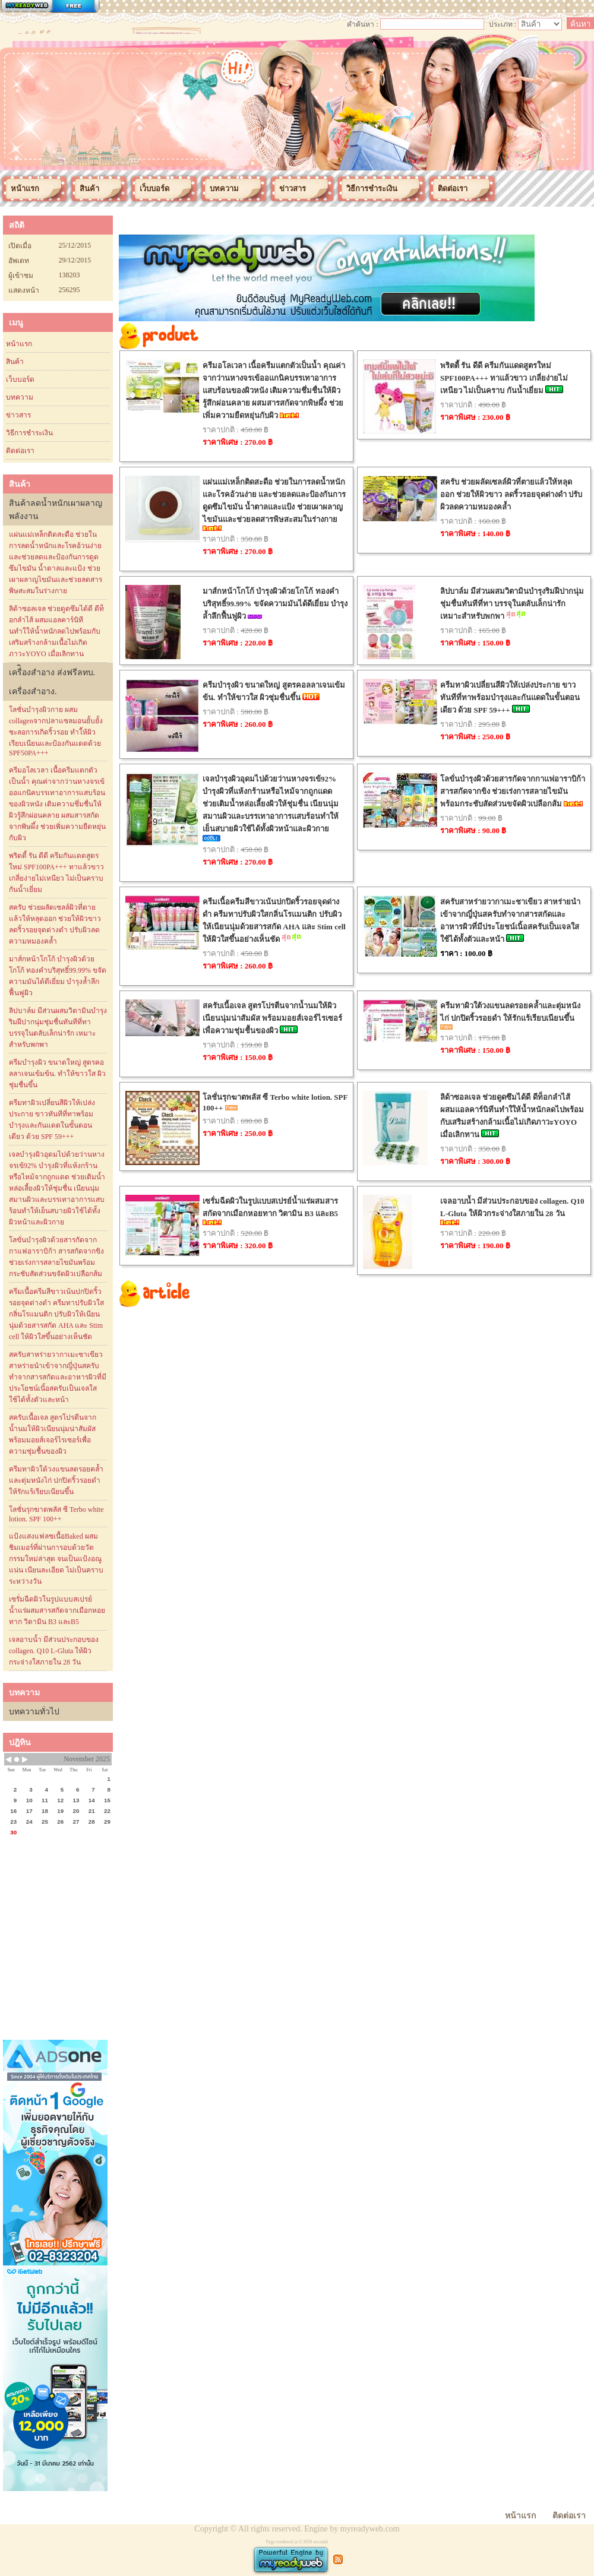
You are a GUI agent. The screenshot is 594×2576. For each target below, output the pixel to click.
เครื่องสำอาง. (33, 691)
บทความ (19, 397)
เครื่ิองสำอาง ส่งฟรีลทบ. (52, 672)
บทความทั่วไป (34, 1711)
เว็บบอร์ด (20, 379)
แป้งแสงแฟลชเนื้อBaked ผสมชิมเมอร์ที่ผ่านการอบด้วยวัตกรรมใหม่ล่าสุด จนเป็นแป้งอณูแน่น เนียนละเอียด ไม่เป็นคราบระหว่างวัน (56, 1559)
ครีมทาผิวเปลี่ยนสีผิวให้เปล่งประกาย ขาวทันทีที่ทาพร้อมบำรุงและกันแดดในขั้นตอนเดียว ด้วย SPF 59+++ (52, 1120)
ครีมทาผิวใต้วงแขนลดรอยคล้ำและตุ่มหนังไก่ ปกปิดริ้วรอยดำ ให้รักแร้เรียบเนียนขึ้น (56, 1480)
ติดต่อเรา (20, 451)
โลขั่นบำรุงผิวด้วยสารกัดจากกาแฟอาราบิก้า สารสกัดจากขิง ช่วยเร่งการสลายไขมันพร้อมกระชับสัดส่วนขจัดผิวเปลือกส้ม (56, 1257)
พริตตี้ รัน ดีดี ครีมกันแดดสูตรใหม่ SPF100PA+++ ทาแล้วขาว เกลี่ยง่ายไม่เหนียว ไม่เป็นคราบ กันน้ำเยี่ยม (56, 873)
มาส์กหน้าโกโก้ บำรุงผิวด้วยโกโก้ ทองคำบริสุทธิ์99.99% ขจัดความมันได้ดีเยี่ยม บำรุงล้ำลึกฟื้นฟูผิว (57, 976)
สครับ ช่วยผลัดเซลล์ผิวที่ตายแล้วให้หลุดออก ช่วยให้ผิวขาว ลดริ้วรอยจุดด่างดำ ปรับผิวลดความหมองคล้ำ (55, 924)
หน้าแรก (19, 344)
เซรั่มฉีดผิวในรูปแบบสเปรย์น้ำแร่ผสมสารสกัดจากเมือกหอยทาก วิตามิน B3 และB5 (57, 1610)
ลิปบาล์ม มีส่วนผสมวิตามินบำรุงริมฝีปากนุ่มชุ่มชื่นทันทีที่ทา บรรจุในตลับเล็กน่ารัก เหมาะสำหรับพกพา (58, 1028)
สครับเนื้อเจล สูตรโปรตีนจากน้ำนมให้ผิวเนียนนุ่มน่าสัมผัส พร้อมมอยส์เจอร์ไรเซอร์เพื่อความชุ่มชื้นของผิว (52, 1434)
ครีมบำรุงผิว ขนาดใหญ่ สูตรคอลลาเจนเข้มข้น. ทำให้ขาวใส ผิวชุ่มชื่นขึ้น (57, 1073)
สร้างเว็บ (50, 6)
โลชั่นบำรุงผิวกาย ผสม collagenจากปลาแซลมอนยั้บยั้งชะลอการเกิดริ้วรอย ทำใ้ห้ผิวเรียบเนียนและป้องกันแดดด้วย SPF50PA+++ (56, 731)
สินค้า (15, 361)
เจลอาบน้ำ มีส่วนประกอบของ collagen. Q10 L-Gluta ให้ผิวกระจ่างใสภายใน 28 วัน (54, 1650)
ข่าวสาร (18, 415)
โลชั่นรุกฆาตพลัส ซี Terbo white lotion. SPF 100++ (56, 1514)
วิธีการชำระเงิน (29, 433)
